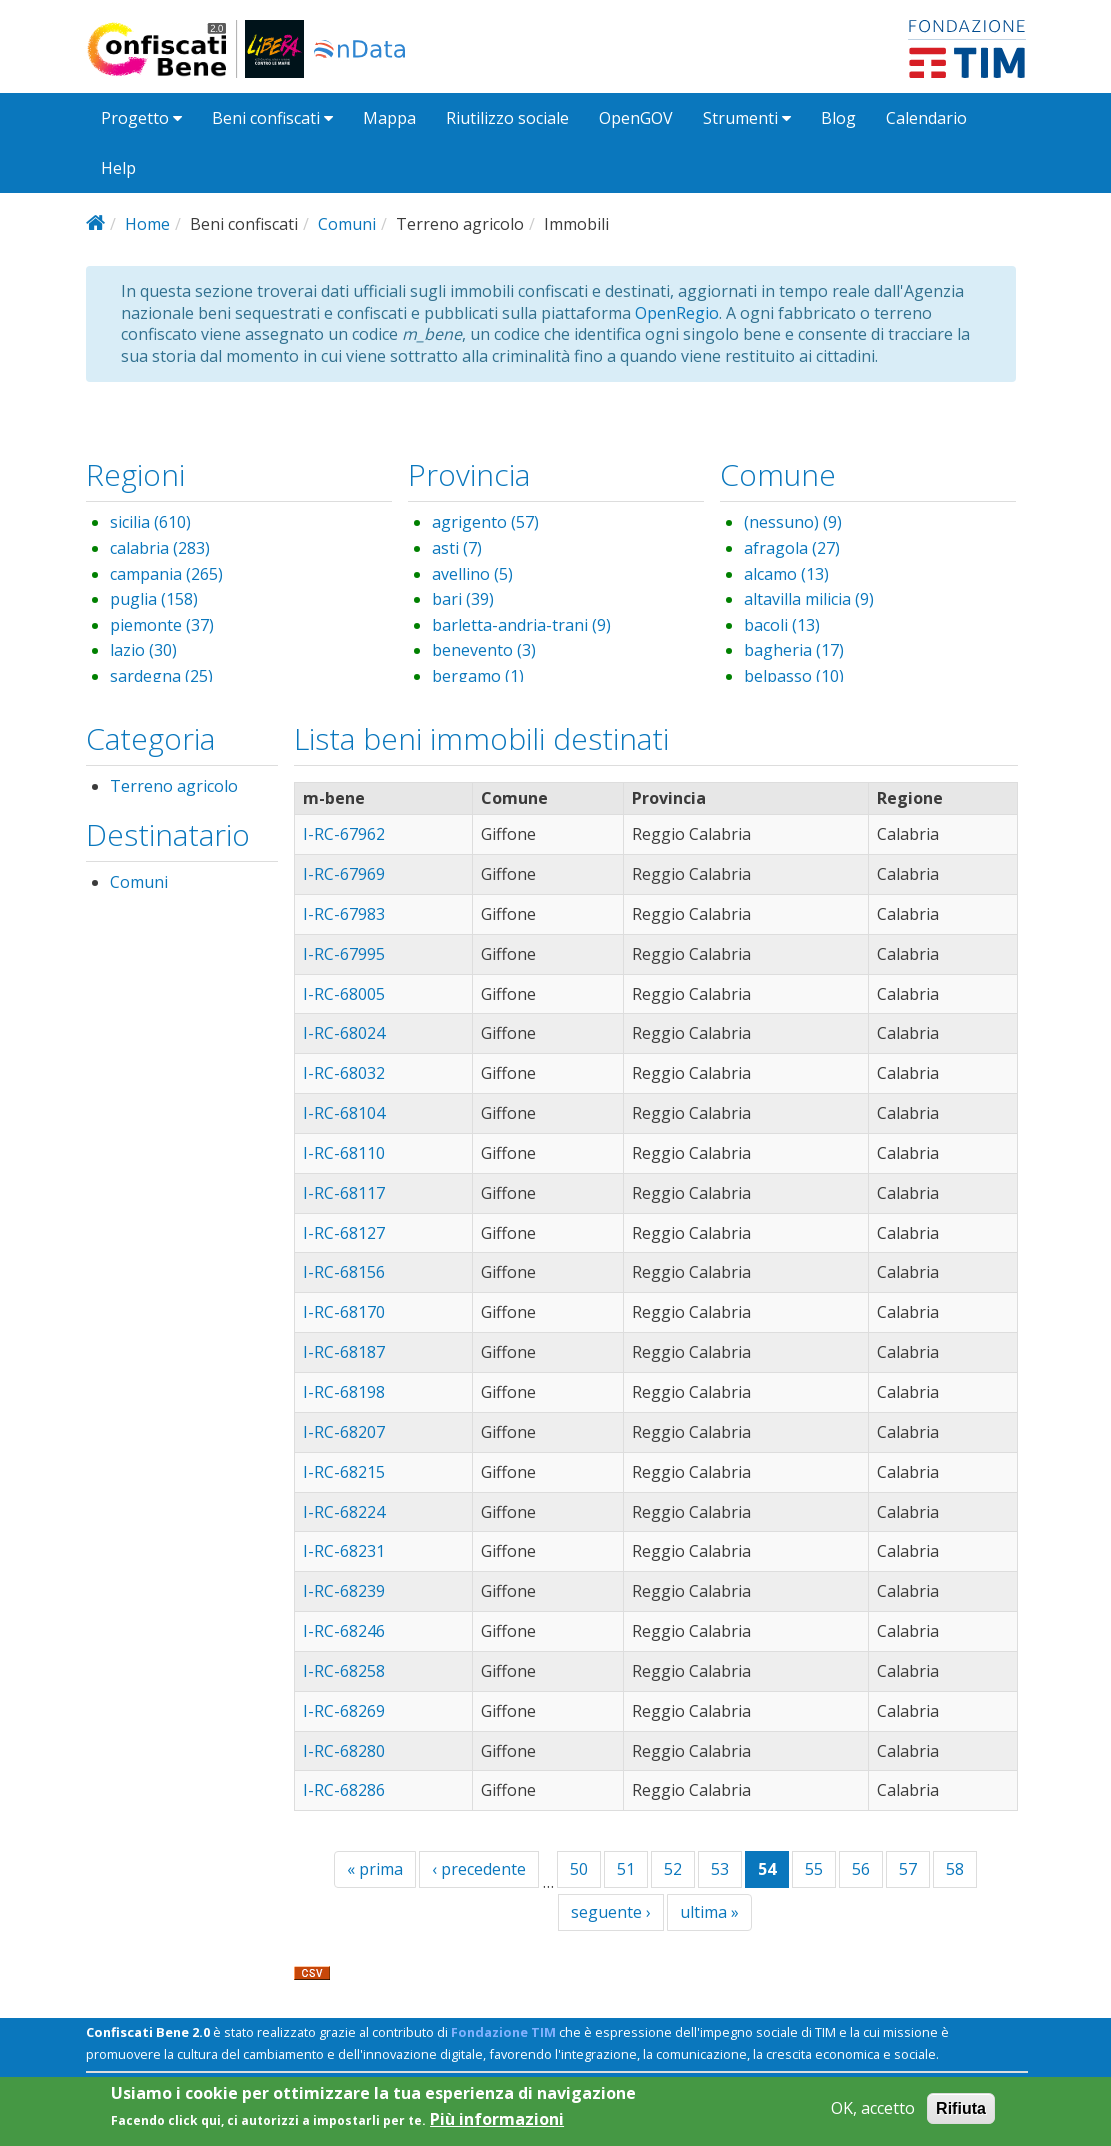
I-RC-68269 (344, 1711)
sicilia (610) (150, 522)
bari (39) (463, 599)
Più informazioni (497, 2125)
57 (908, 1869)
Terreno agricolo (174, 786)
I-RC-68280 (344, 1751)
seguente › (611, 1912)
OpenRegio (677, 313)
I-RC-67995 (344, 954)
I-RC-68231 (344, 1551)
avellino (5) (472, 574)
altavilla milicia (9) (809, 599)
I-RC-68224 (344, 1512)
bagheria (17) (794, 650)
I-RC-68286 (344, 1790)
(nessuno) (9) (793, 522)
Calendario (926, 118)
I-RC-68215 (344, 1472)
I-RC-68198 (344, 1392)
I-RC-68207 (344, 1432)
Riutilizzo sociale (507, 118)
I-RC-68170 (344, 1312)
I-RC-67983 (344, 914)
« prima (375, 1869)
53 (720, 1869)
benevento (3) (484, 650)
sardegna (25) (161, 676)
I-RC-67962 (344, 834)
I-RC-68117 (344, 1193)
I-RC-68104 (344, 1113)
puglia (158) (154, 599)
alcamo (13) (786, 574)
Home (147, 224)
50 (579, 1869)
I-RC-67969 (344, 874)
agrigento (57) (485, 522)
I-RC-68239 (344, 1591)
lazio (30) (143, 650)
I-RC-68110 (344, 1153)
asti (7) (457, 548)
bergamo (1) (478, 676)
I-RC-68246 (344, 1631)
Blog (838, 118)
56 (861, 1869)
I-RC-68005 (344, 994)
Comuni (347, 224)
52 (673, 1869)
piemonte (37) (162, 625)
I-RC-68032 (344, 1073)
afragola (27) (792, 548)
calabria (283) (160, 548)
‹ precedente (479, 1869)
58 (955, 1869)
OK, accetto (873, 2114)
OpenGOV (636, 118)
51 (626, 1869)
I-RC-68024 (344, 1033)
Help (118, 168)
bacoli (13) (782, 625)
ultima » (709, 1912)
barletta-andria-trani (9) (521, 625)
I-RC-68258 (344, 1671)
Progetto (141, 118)
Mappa (389, 118)
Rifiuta (961, 2114)
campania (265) (166, 574)
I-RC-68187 (344, 1352)
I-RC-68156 (344, 1272)
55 (814, 1869)
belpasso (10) (794, 676)
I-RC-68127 (344, 1233)
